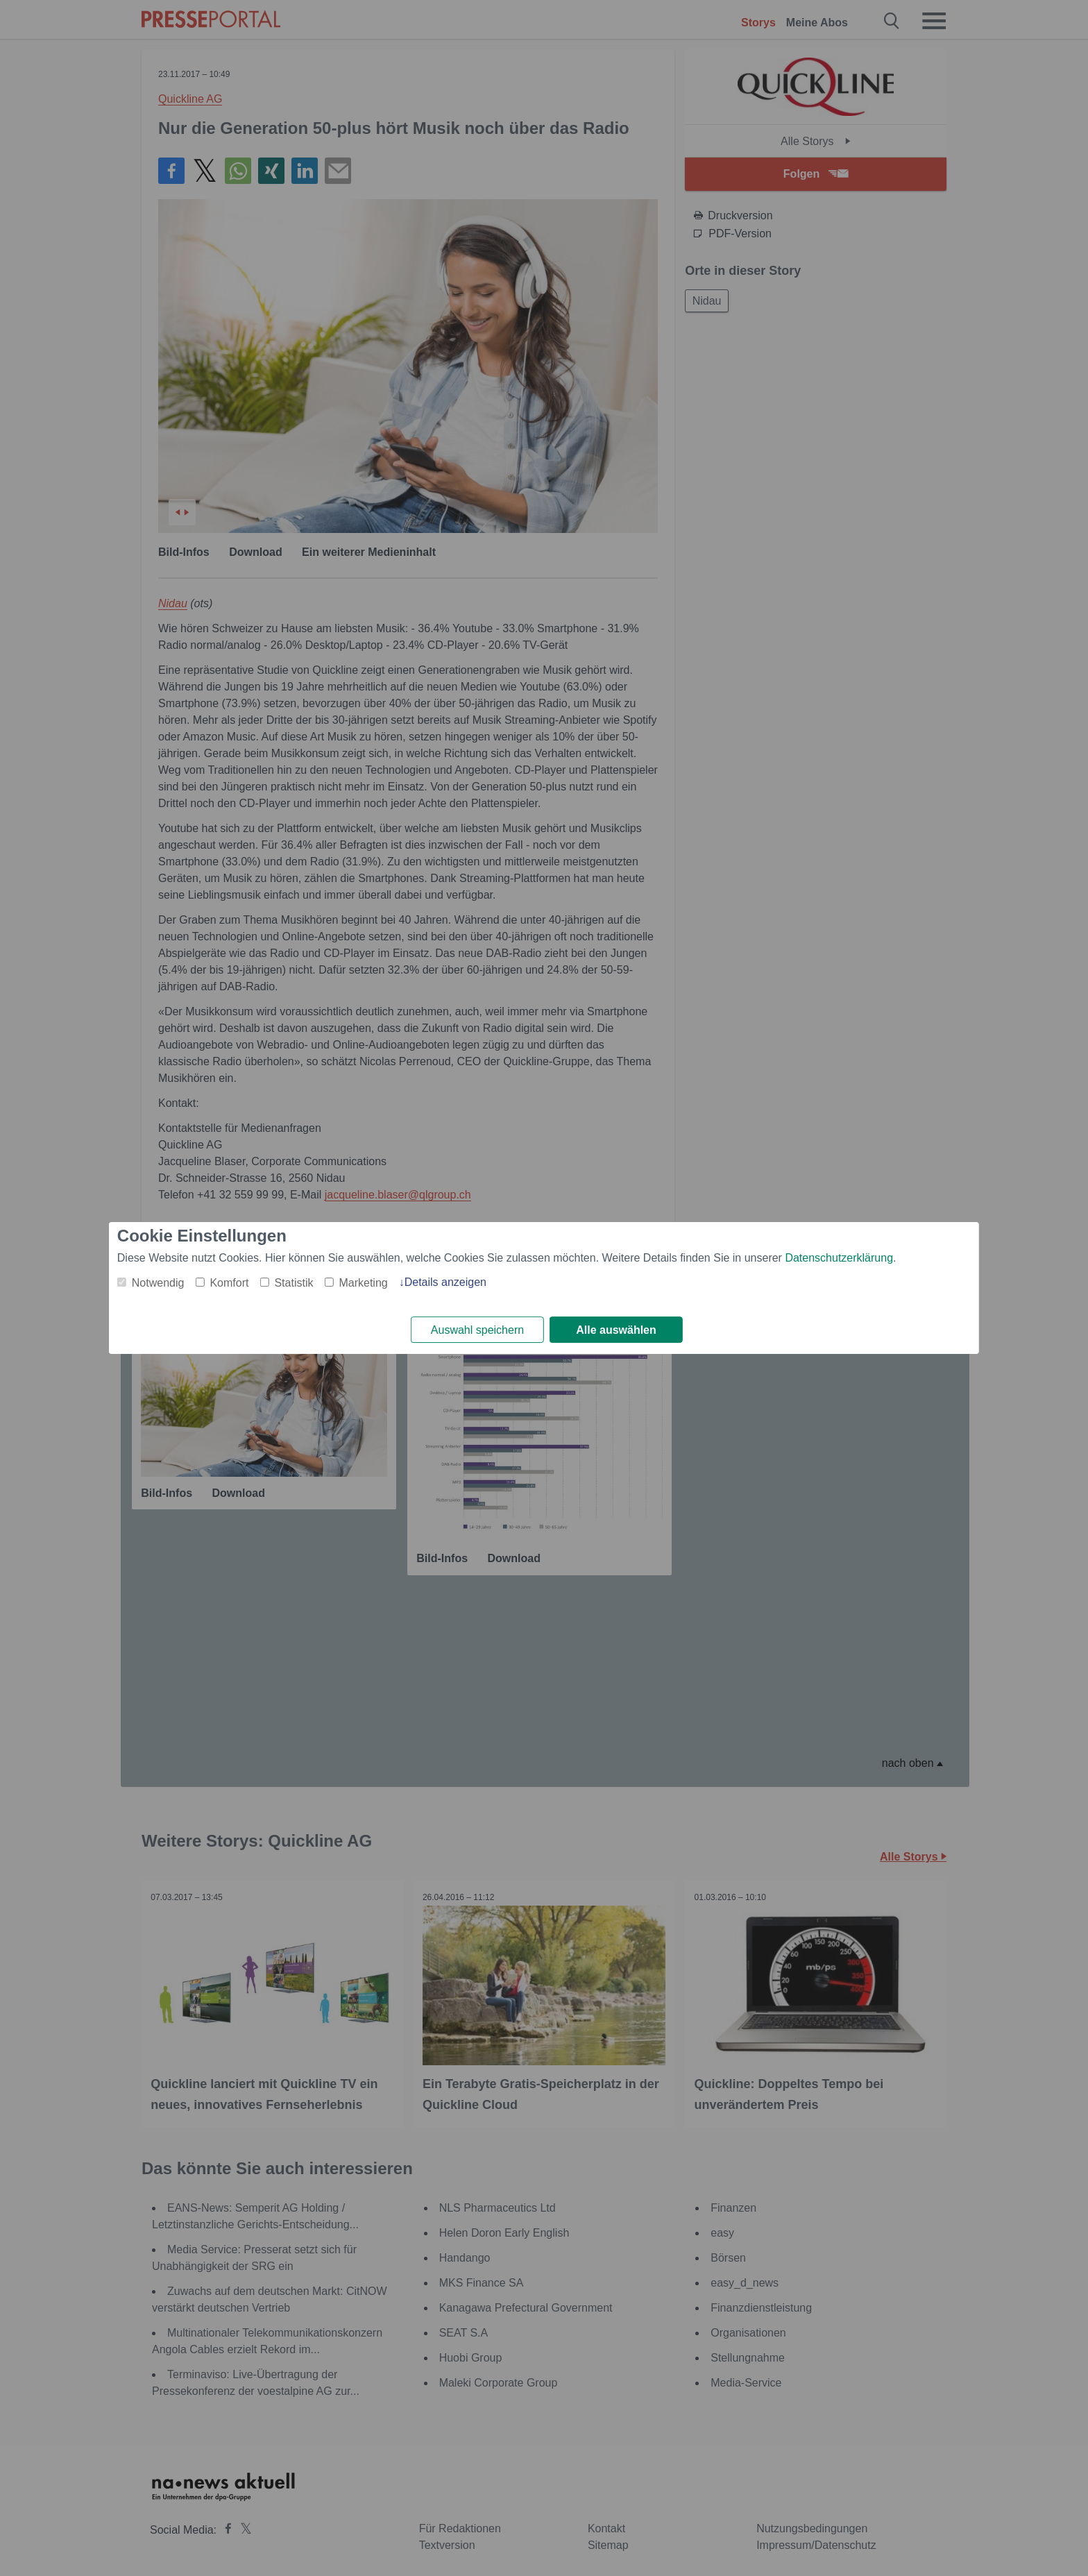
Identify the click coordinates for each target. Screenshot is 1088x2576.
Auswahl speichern (477, 1330)
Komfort (229, 1282)
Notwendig (158, 1282)
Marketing (363, 1282)
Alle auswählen (616, 1330)
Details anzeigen (445, 1281)
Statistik (293, 1282)
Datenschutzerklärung (839, 1257)
